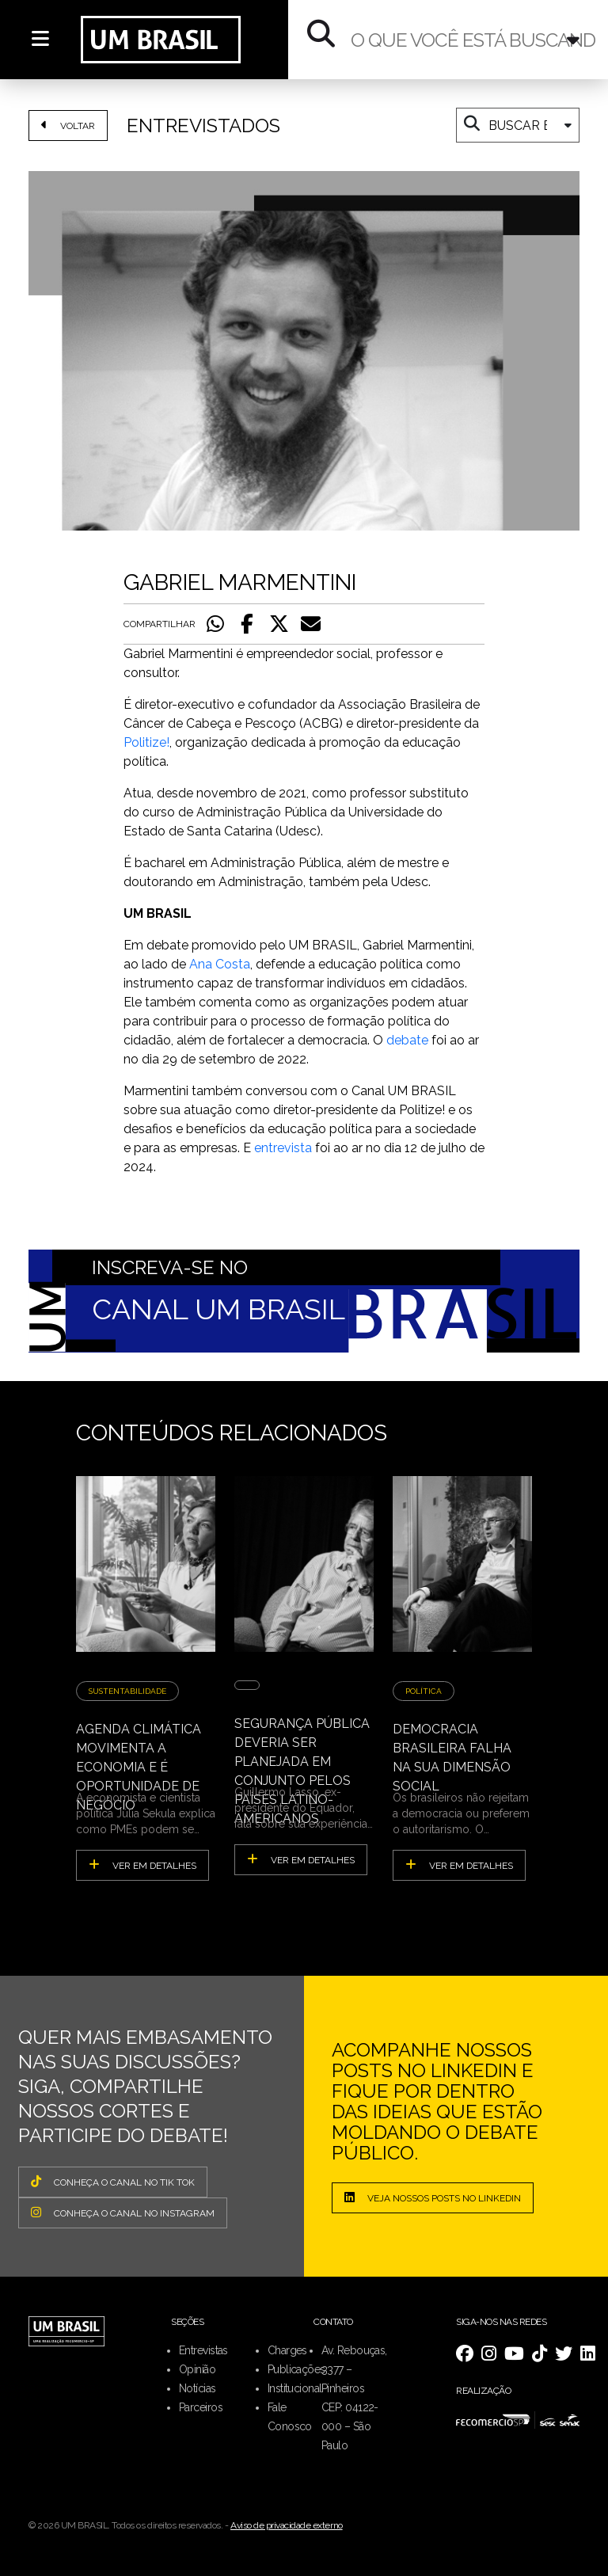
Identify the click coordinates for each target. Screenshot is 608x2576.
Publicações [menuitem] (296, 2369)
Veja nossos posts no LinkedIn (432, 2197)
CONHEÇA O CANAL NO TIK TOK (113, 2181)
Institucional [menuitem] (295, 2388)
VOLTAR (68, 125)
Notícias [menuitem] (197, 2388)
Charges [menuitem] (287, 2350)
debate (407, 1040)
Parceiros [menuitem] (200, 2407)
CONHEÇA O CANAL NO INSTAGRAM (123, 2212)
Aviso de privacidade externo (286, 2525)
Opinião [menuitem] (197, 2369)
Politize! (146, 742)
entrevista (283, 1147)
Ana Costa (219, 964)
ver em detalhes (142, 1865)
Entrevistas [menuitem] (203, 2350)
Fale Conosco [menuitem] (290, 2417)
